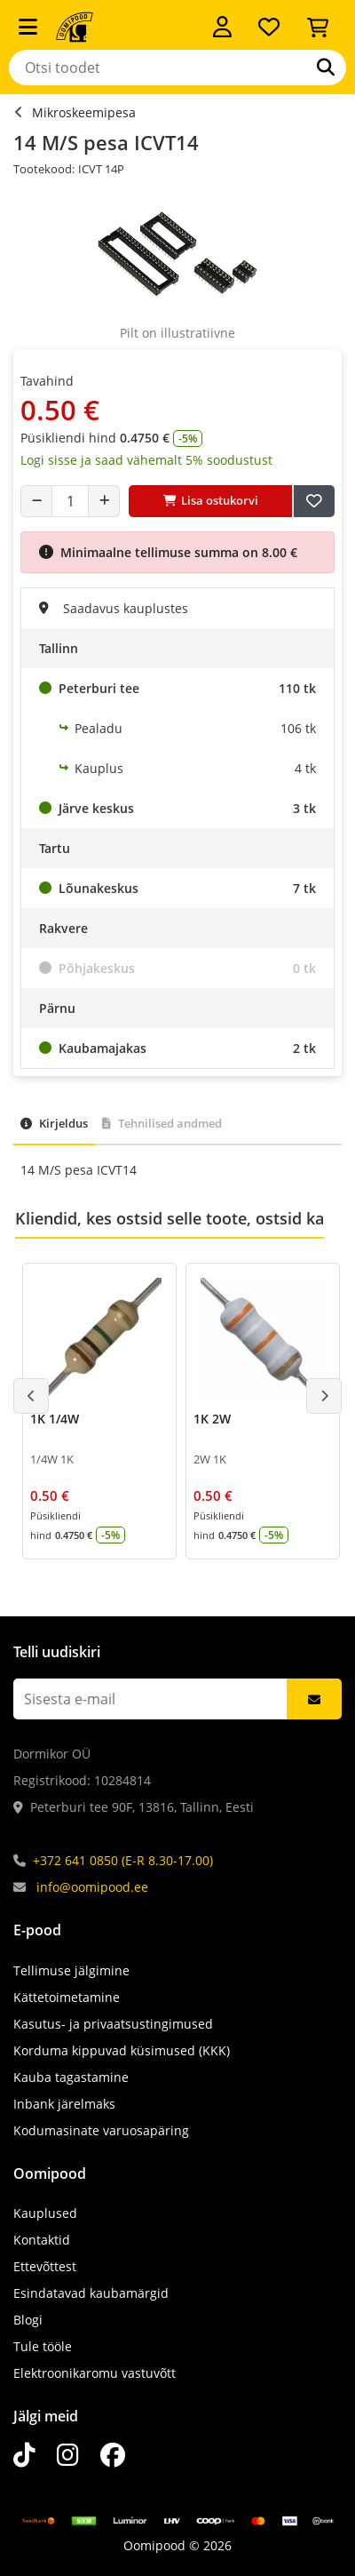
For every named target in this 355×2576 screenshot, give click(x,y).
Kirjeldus (54, 1123)
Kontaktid (41, 2239)
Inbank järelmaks (64, 2103)
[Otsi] (325, 67)
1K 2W (212, 1418)
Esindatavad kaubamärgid (91, 2293)
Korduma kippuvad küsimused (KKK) (121, 2050)
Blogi (28, 2319)
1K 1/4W (54, 1418)
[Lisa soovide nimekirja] (314, 501)
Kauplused (45, 2213)
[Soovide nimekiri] (269, 26)
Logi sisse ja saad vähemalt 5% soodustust (146, 459)
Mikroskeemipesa (84, 112)
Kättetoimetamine (66, 1997)
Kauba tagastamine (71, 2077)
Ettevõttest (44, 2266)
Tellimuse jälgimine (71, 1970)
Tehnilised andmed (162, 1123)
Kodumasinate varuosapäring (101, 2130)
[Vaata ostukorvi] (318, 26)
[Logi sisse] (222, 26)
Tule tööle (42, 2346)
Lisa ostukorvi (210, 500)
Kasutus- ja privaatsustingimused (113, 2023)
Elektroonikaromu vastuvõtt (94, 2373)
